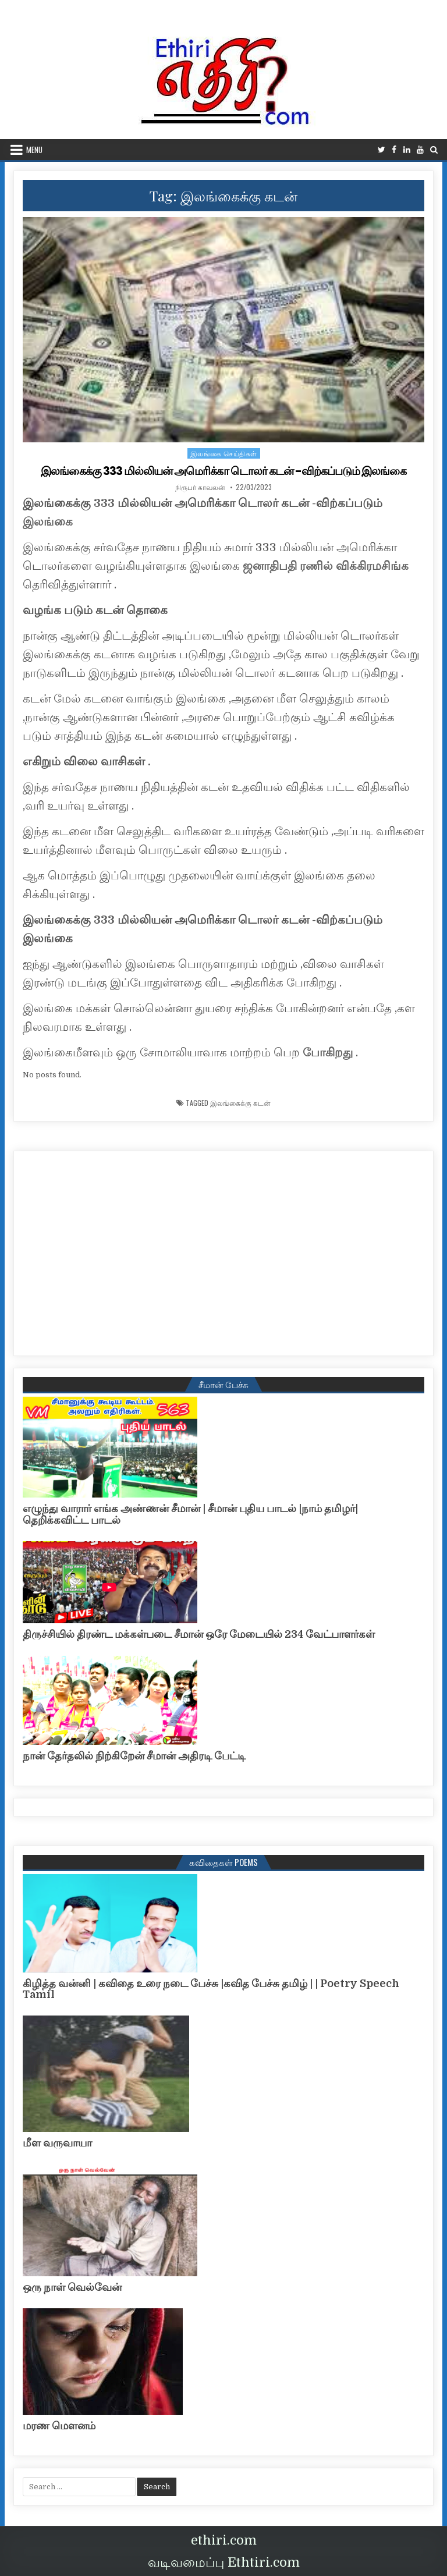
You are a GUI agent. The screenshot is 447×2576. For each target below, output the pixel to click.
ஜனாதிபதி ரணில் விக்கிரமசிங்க (326, 566)
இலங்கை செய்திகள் (223, 453)
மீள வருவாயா (57, 2143)
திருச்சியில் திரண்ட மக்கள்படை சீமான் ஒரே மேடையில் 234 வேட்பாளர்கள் (199, 1634)
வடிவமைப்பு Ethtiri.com (224, 2561)
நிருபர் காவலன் (200, 487)
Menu (34, 149)
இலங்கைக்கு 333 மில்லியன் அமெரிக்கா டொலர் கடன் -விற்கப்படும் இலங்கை (224, 471)
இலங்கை (48, 521)
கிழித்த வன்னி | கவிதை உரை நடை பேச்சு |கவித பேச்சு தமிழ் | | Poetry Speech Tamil (211, 1988)
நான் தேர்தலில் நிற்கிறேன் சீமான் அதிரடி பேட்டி (134, 1756)
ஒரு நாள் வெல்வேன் (72, 2287)
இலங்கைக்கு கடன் (240, 1102)
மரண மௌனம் (59, 2426)
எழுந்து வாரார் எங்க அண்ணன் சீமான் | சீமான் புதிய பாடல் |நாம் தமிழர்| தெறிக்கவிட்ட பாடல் (190, 1514)
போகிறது (328, 1052)
